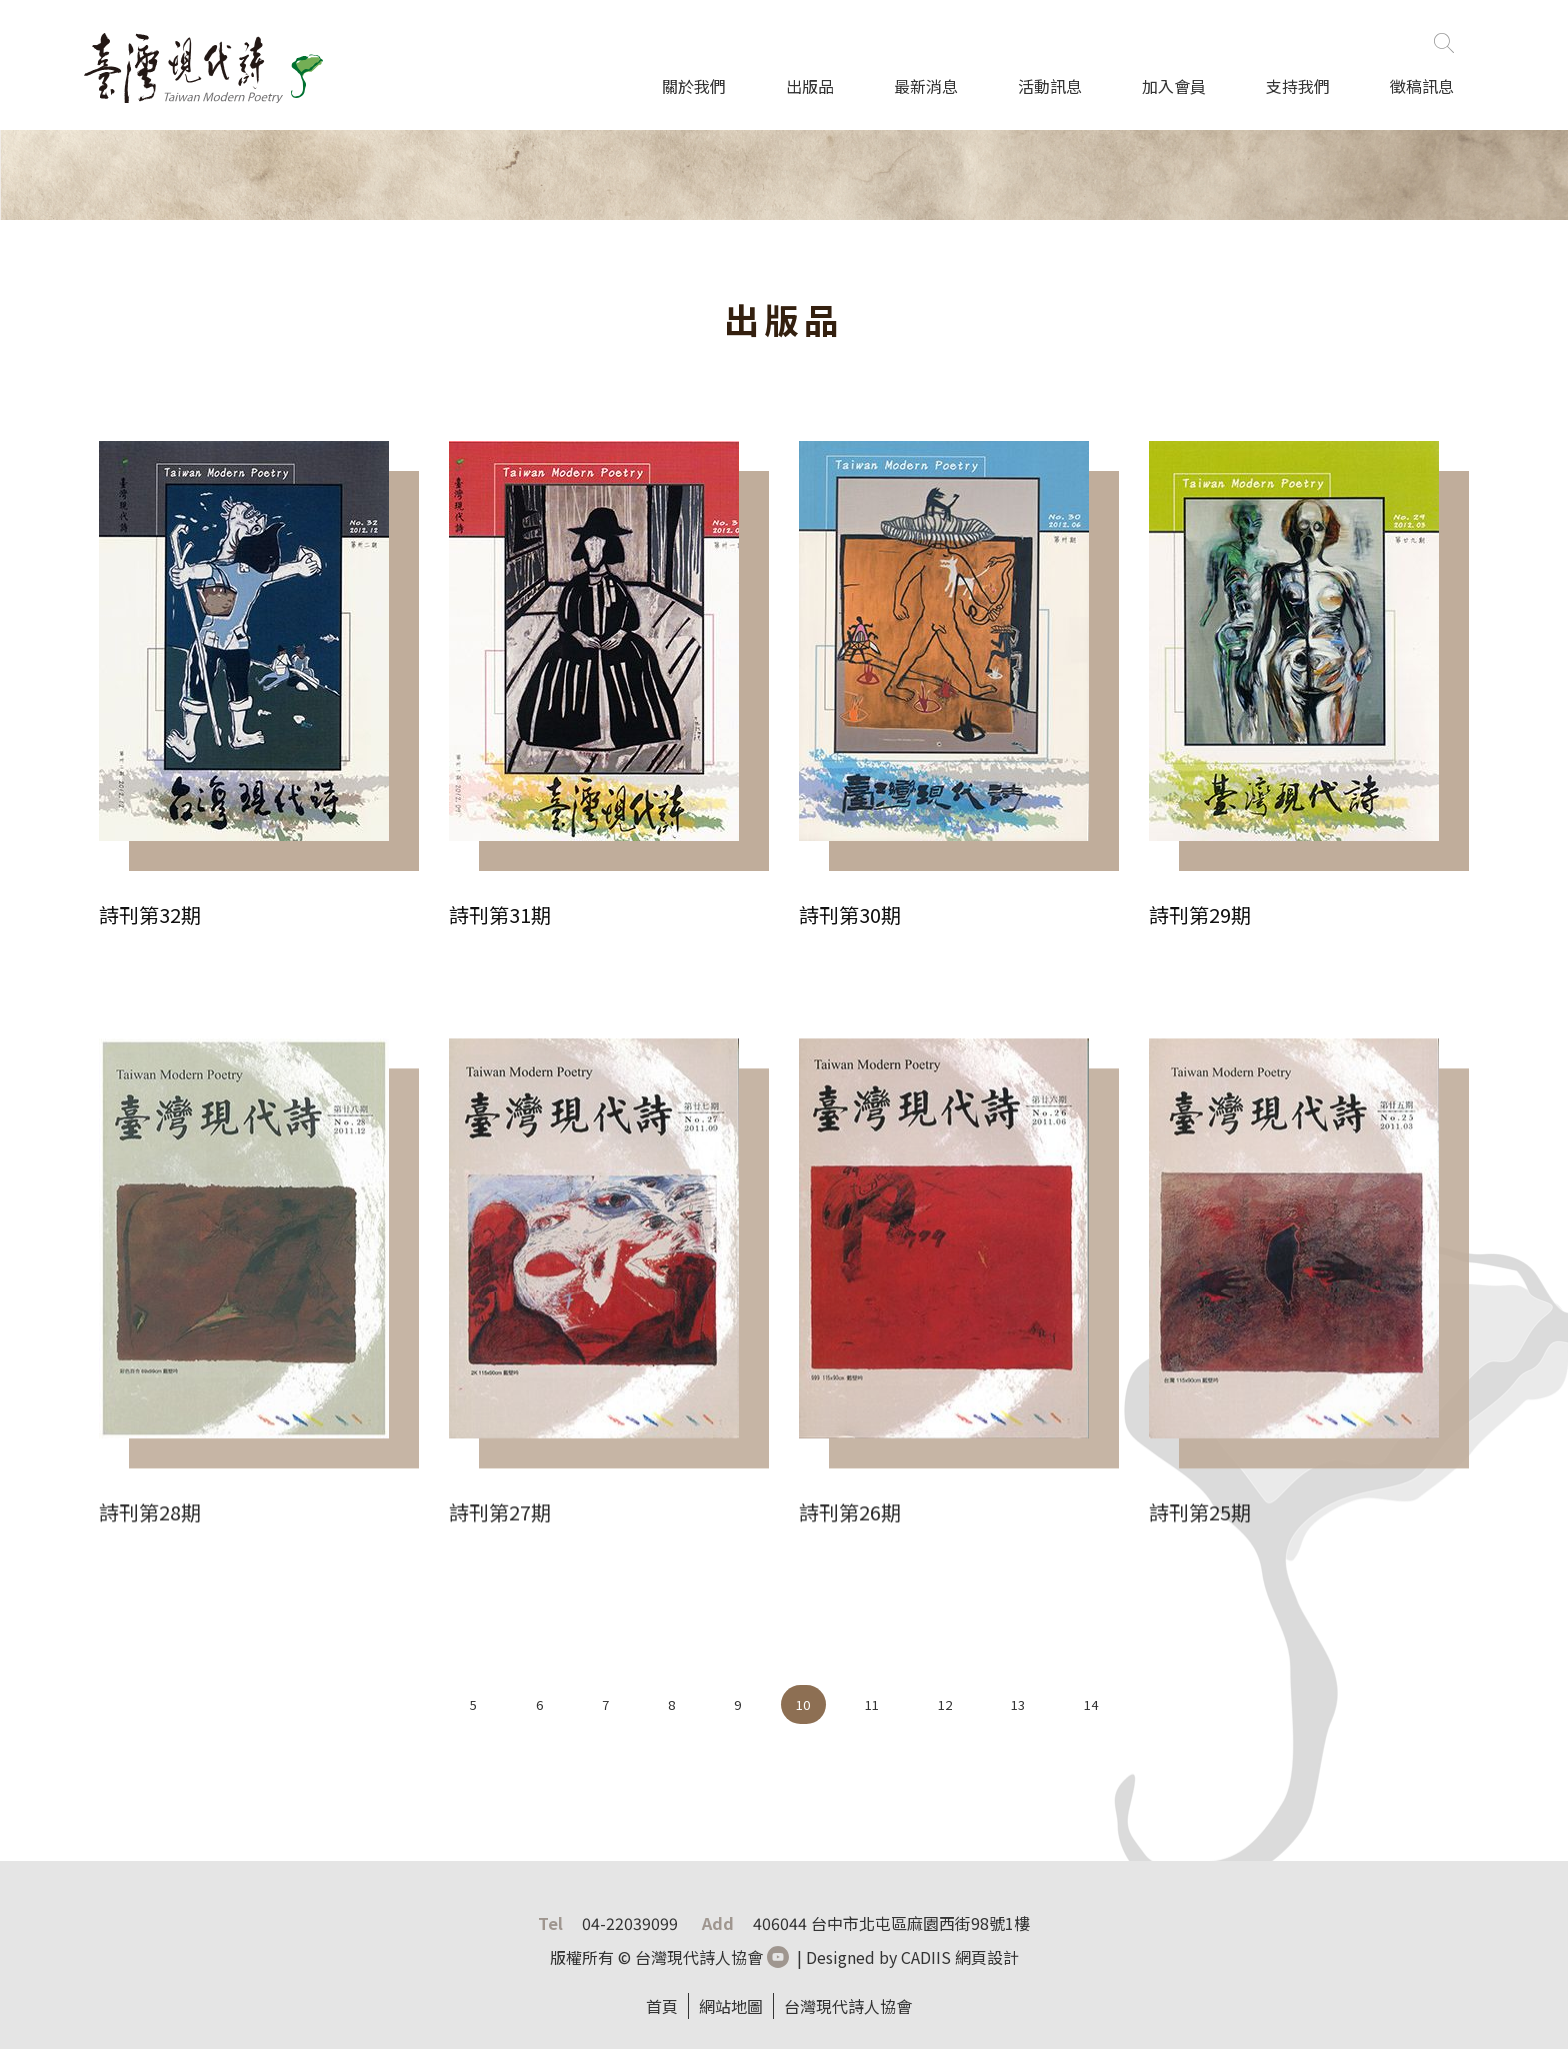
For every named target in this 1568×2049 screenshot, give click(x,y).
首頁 (662, 2006)
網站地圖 (731, 2006)
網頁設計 (987, 1957)
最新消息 (926, 86)
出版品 (810, 86)
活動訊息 (1050, 86)
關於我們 (694, 86)
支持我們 (1298, 86)
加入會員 (1174, 86)
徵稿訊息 (1422, 86)
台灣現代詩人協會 (848, 2006)
